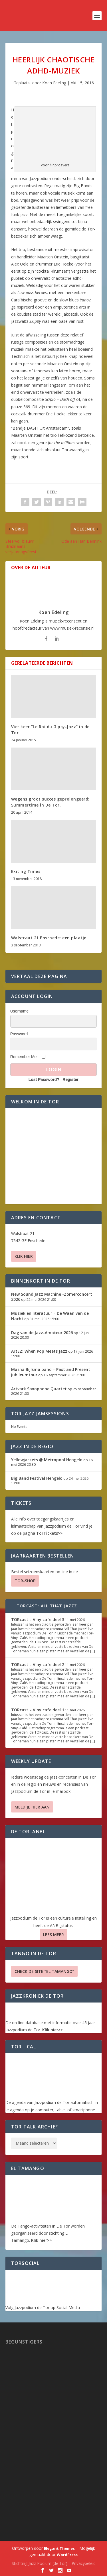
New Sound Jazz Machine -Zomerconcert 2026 (51, 1296)
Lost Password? (44, 1079)
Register (70, 1079)
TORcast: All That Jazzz (47, 1606)
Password (19, 1034)
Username (19, 1011)
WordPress (67, 2554)
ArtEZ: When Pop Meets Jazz (39, 1351)
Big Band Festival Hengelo (36, 1478)
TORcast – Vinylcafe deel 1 (37, 1709)
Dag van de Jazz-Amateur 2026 (42, 1332)
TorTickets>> (49, 1533)
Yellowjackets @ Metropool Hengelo (46, 1459)
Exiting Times (26, 871)
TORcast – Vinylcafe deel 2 (37, 1664)
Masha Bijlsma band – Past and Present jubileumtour (50, 1372)
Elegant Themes (59, 2548)
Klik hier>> (52, 2029)
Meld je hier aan (32, 1807)
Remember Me (23, 1056)
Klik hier (24, 1256)
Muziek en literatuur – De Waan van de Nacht (50, 1316)
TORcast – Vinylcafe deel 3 (37, 1619)
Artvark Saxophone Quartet (39, 1388)
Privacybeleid (84, 2563)
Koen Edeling (54, 82)
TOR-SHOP (25, 1580)
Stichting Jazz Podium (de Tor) (39, 2563)
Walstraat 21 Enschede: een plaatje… (50, 937)
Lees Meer (53, 1934)
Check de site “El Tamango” (44, 1971)
